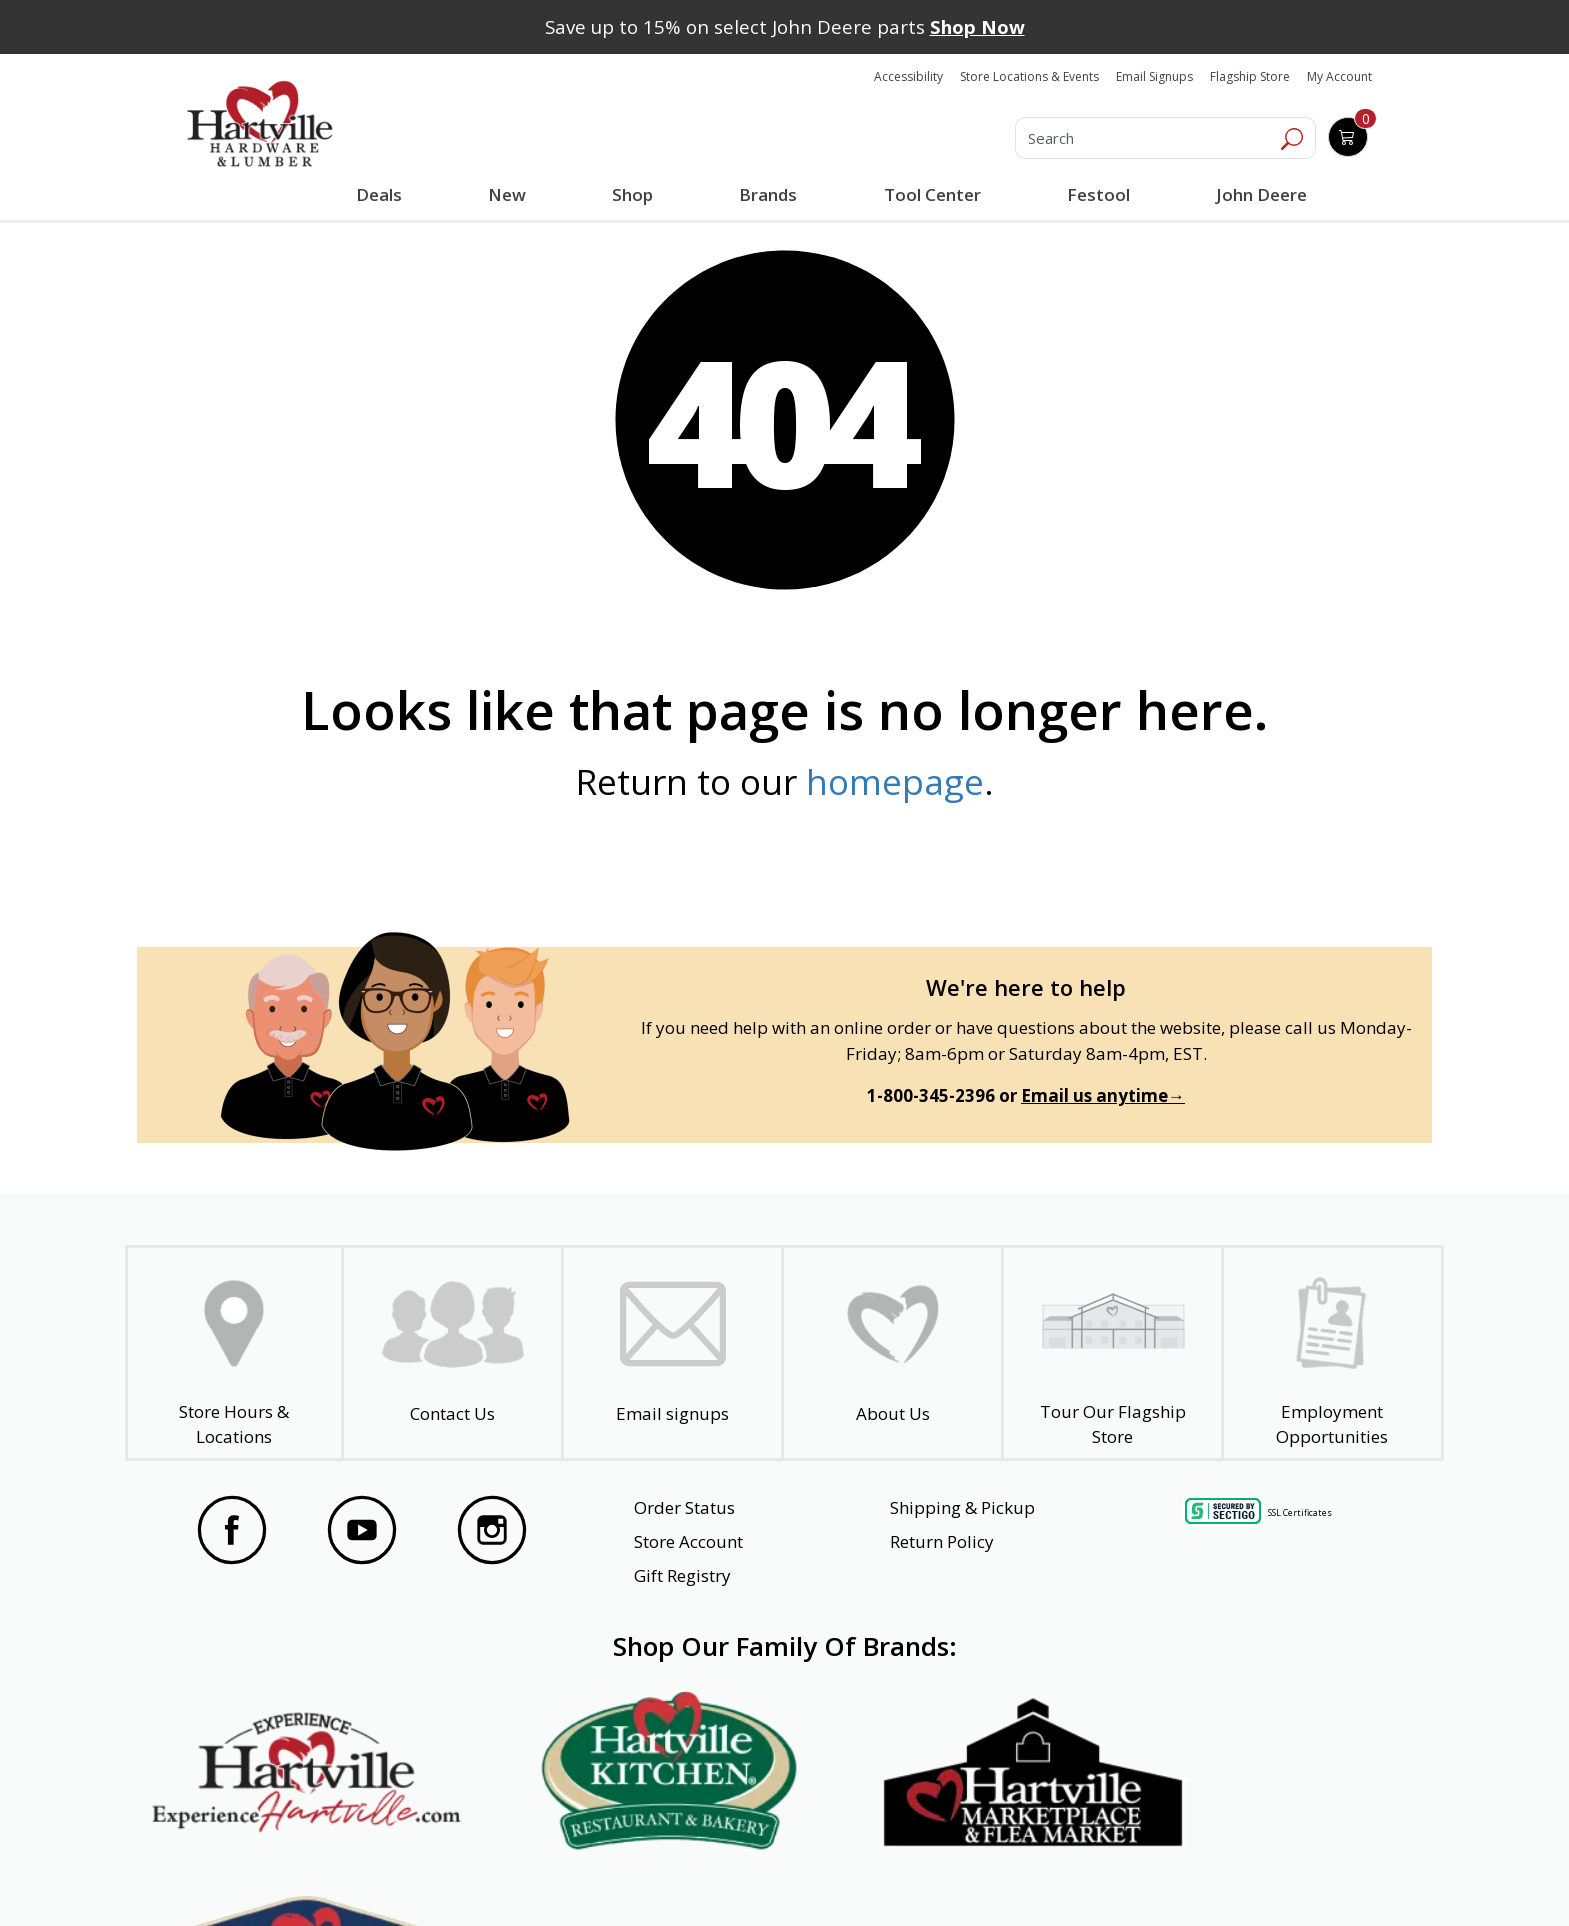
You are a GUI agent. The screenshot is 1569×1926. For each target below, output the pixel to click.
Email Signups (1154, 76)
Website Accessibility (261, 1875)
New (507, 194)
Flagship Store (1250, 76)
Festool (1097, 194)
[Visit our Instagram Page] (492, 1530)
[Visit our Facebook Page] (232, 1530)
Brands (768, 194)
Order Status (684, 1507)
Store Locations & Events (1029, 76)
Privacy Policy (493, 1875)
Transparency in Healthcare (996, 1875)
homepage (895, 781)
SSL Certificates (1300, 1512)
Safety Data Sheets (723, 1875)
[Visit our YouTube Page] (362, 1530)
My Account (1339, 76)
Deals (383, 197)
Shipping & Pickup (962, 1507)
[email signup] (672, 1353)
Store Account (688, 1541)
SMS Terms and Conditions (1289, 1875)
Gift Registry (682, 1575)
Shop (637, 197)
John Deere (1260, 194)
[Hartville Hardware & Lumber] (260, 124)
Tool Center (931, 194)
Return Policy (942, 1541)
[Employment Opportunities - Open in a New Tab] (1332, 1353)
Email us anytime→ (1103, 1095)
